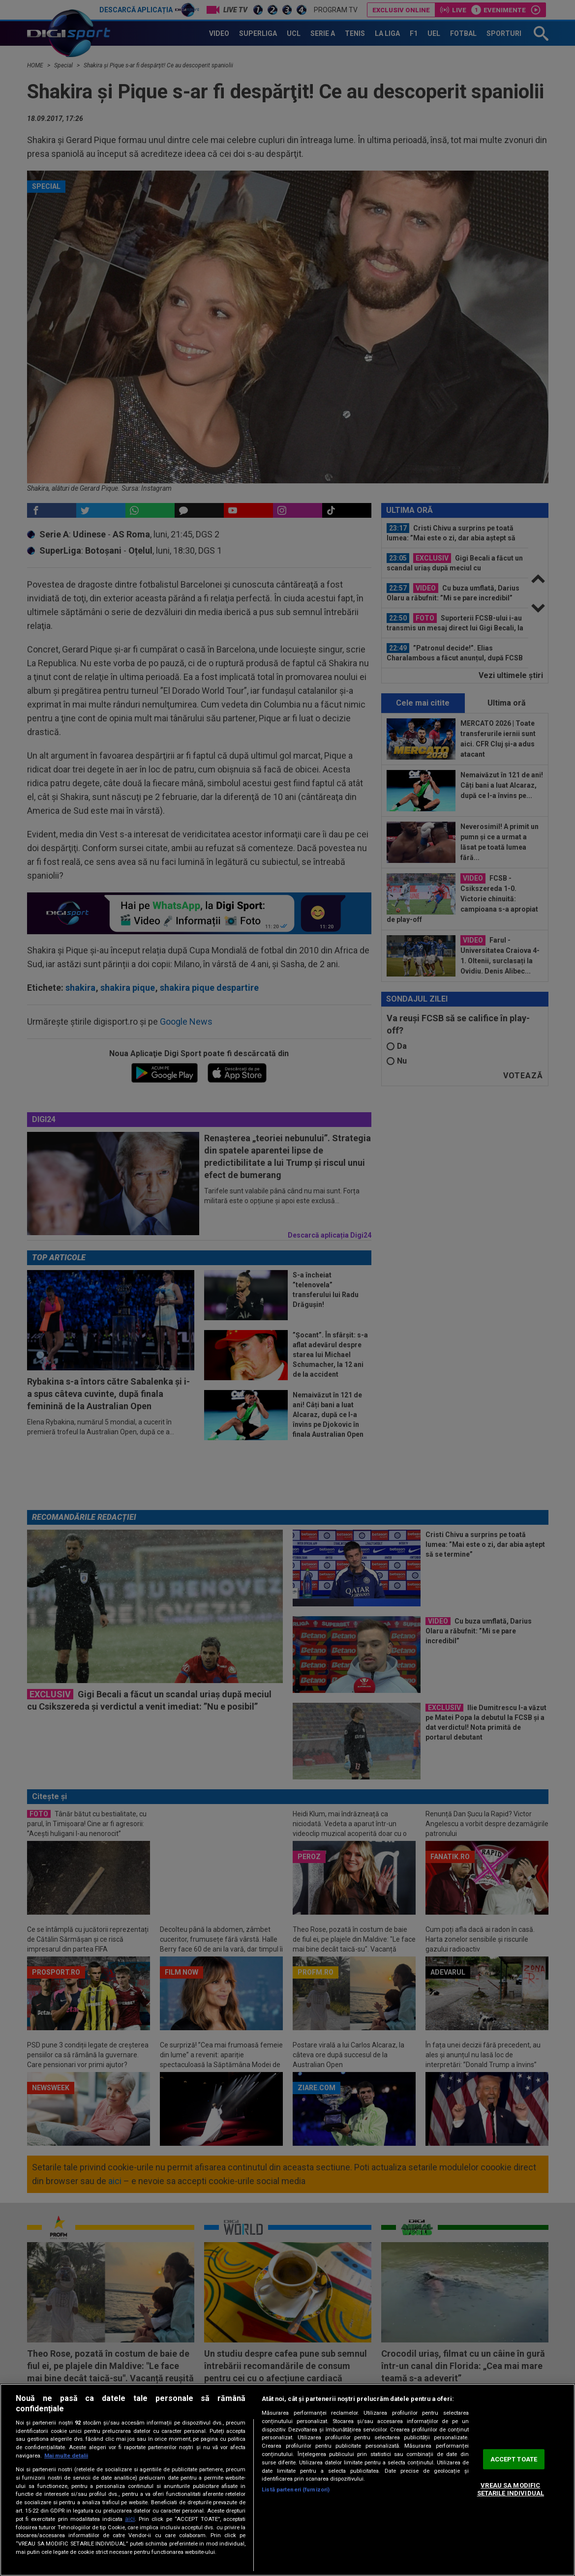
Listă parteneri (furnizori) (296, 2490)
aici (130, 2519)
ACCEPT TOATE (514, 2459)
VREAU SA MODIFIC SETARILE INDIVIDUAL (510, 2489)
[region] (287, 2480)
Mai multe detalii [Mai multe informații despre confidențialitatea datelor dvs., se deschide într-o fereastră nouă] (66, 2456)
